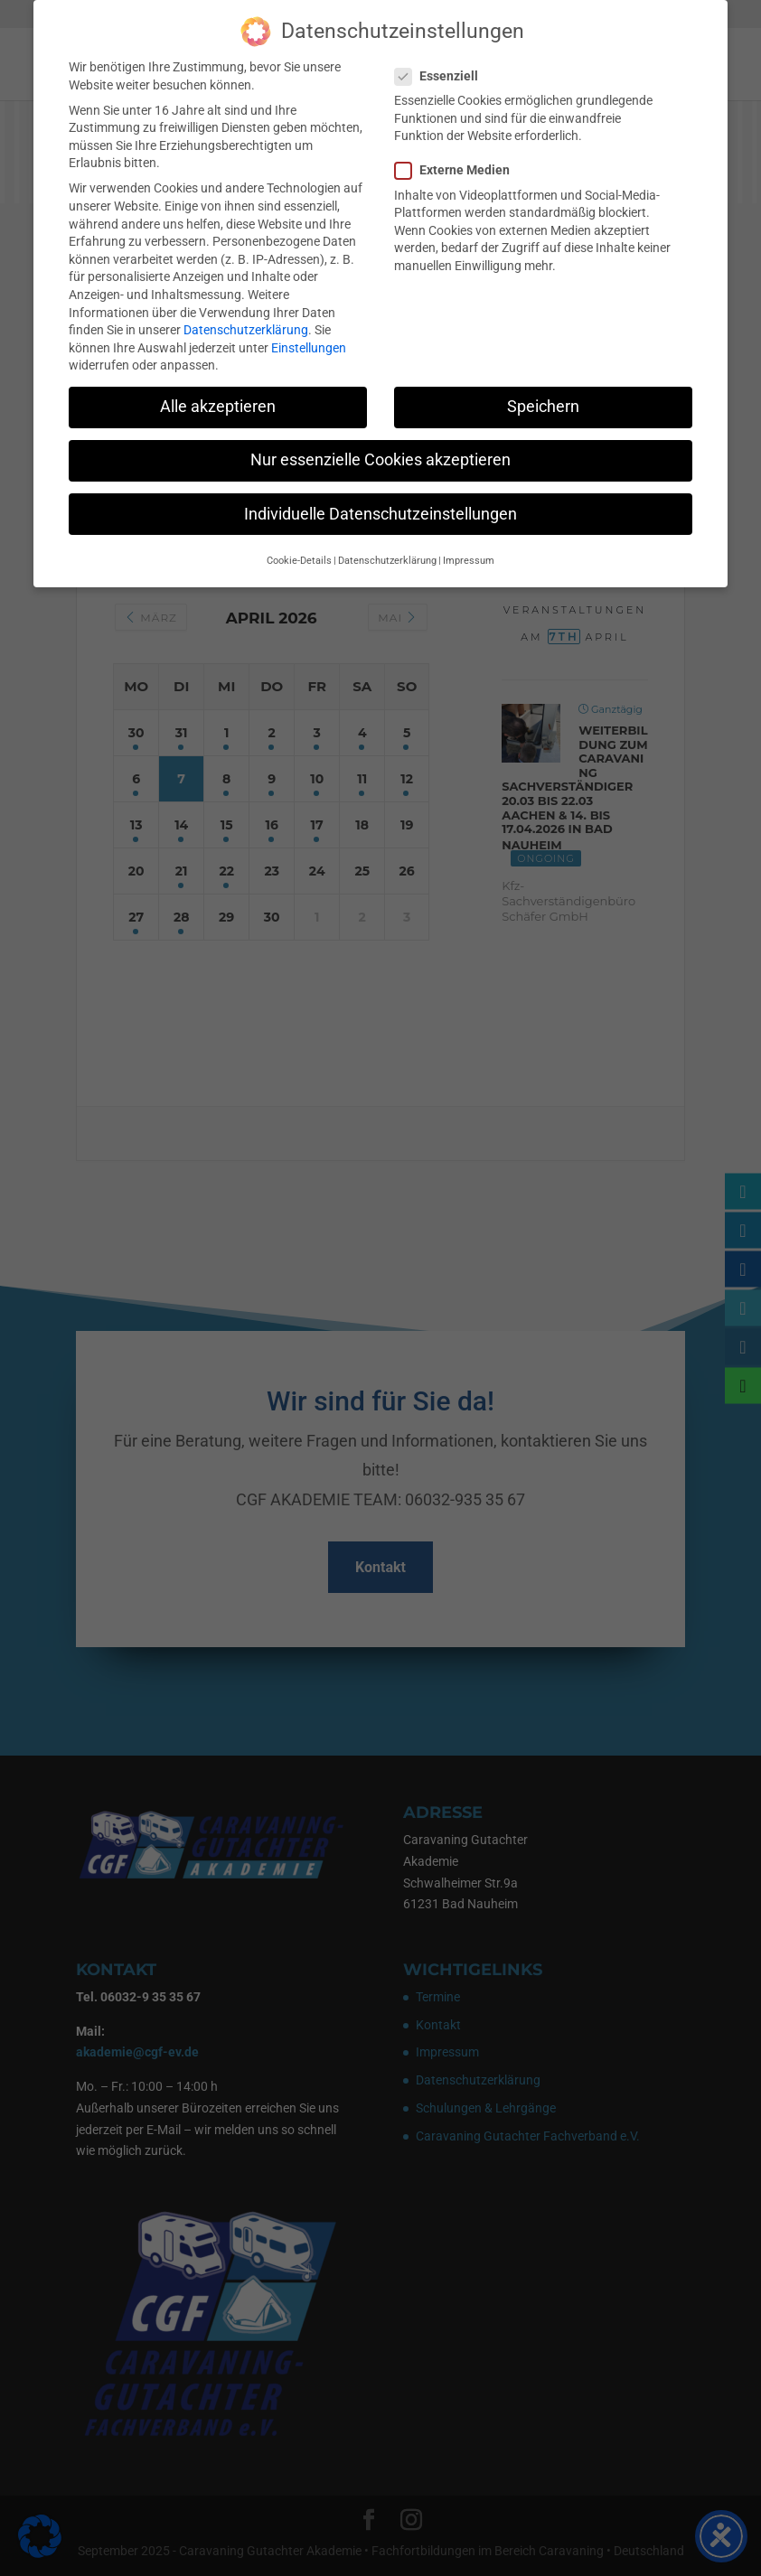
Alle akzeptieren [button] (218, 402)
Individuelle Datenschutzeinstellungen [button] (380, 509)
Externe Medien (459, 165)
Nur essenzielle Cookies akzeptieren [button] (380, 455)
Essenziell (443, 71)
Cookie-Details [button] (299, 556)
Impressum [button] (468, 556)
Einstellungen (308, 343)
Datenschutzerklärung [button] (387, 556)
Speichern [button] (543, 402)
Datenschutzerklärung (245, 325)
